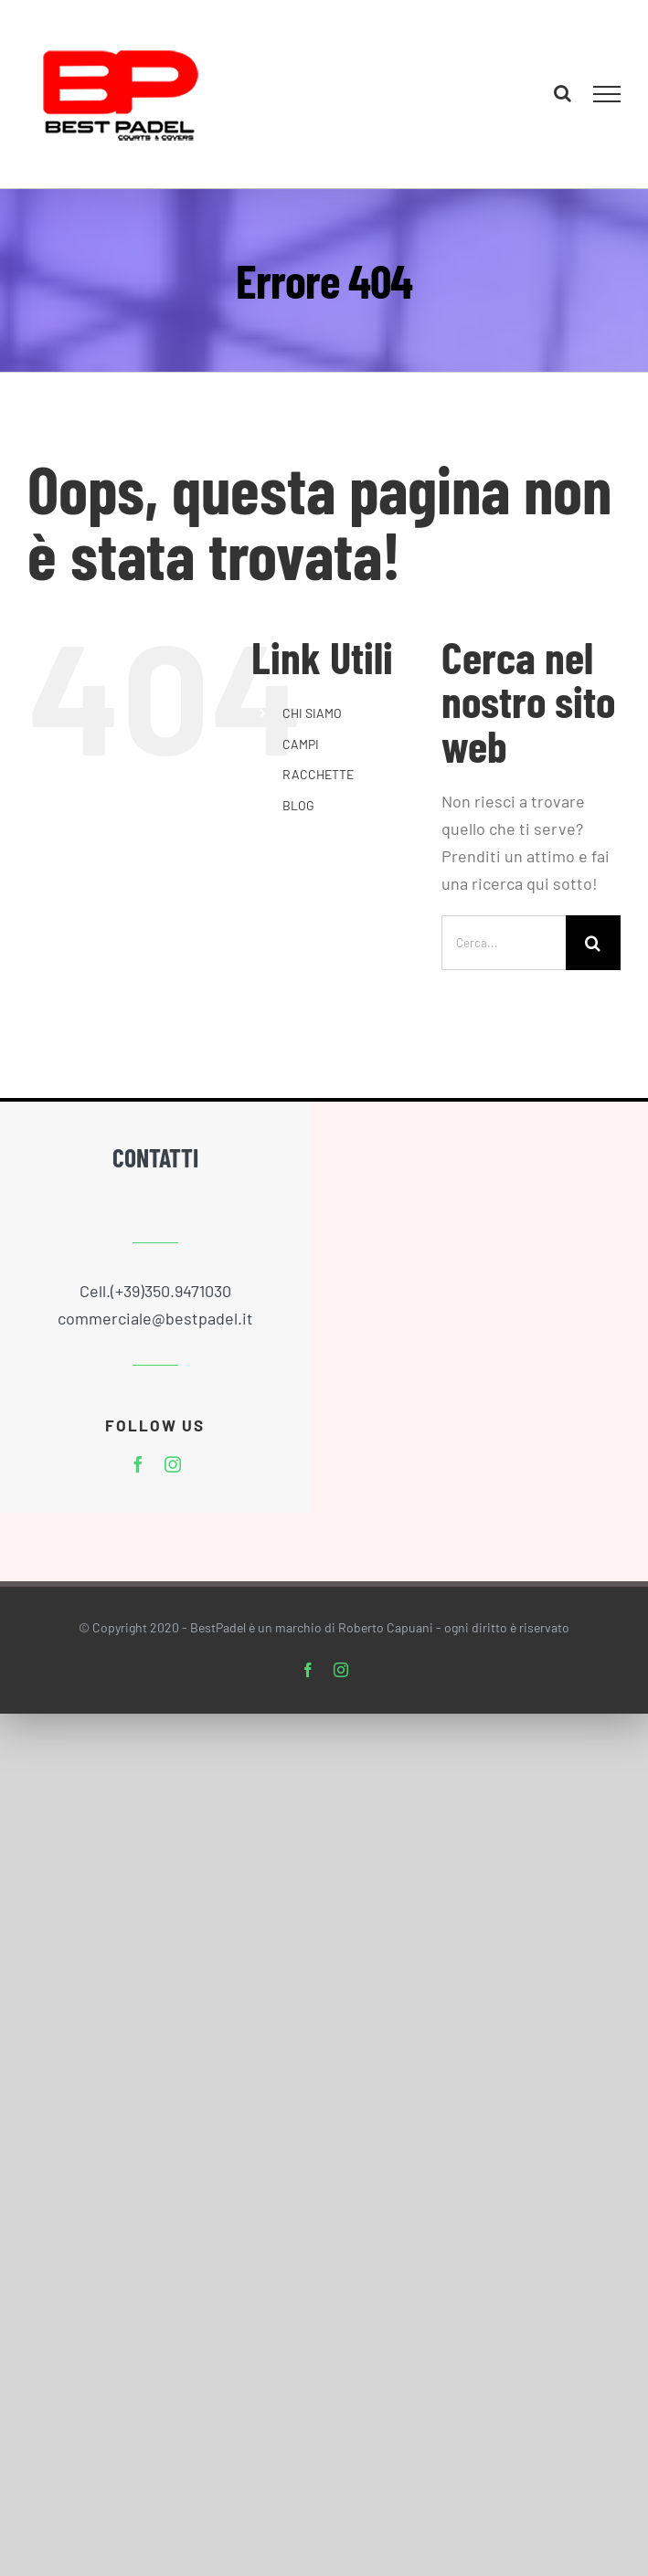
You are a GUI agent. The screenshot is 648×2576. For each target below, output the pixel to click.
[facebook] (138, 1464)
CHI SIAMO (312, 713)
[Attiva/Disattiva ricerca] (562, 93)
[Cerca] (593, 942)
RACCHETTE (318, 774)
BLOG (298, 805)
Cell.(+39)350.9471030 (155, 1291)
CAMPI (300, 744)
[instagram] (173, 1464)
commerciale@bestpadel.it (155, 1318)
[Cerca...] (503, 942)
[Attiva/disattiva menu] (607, 94)
